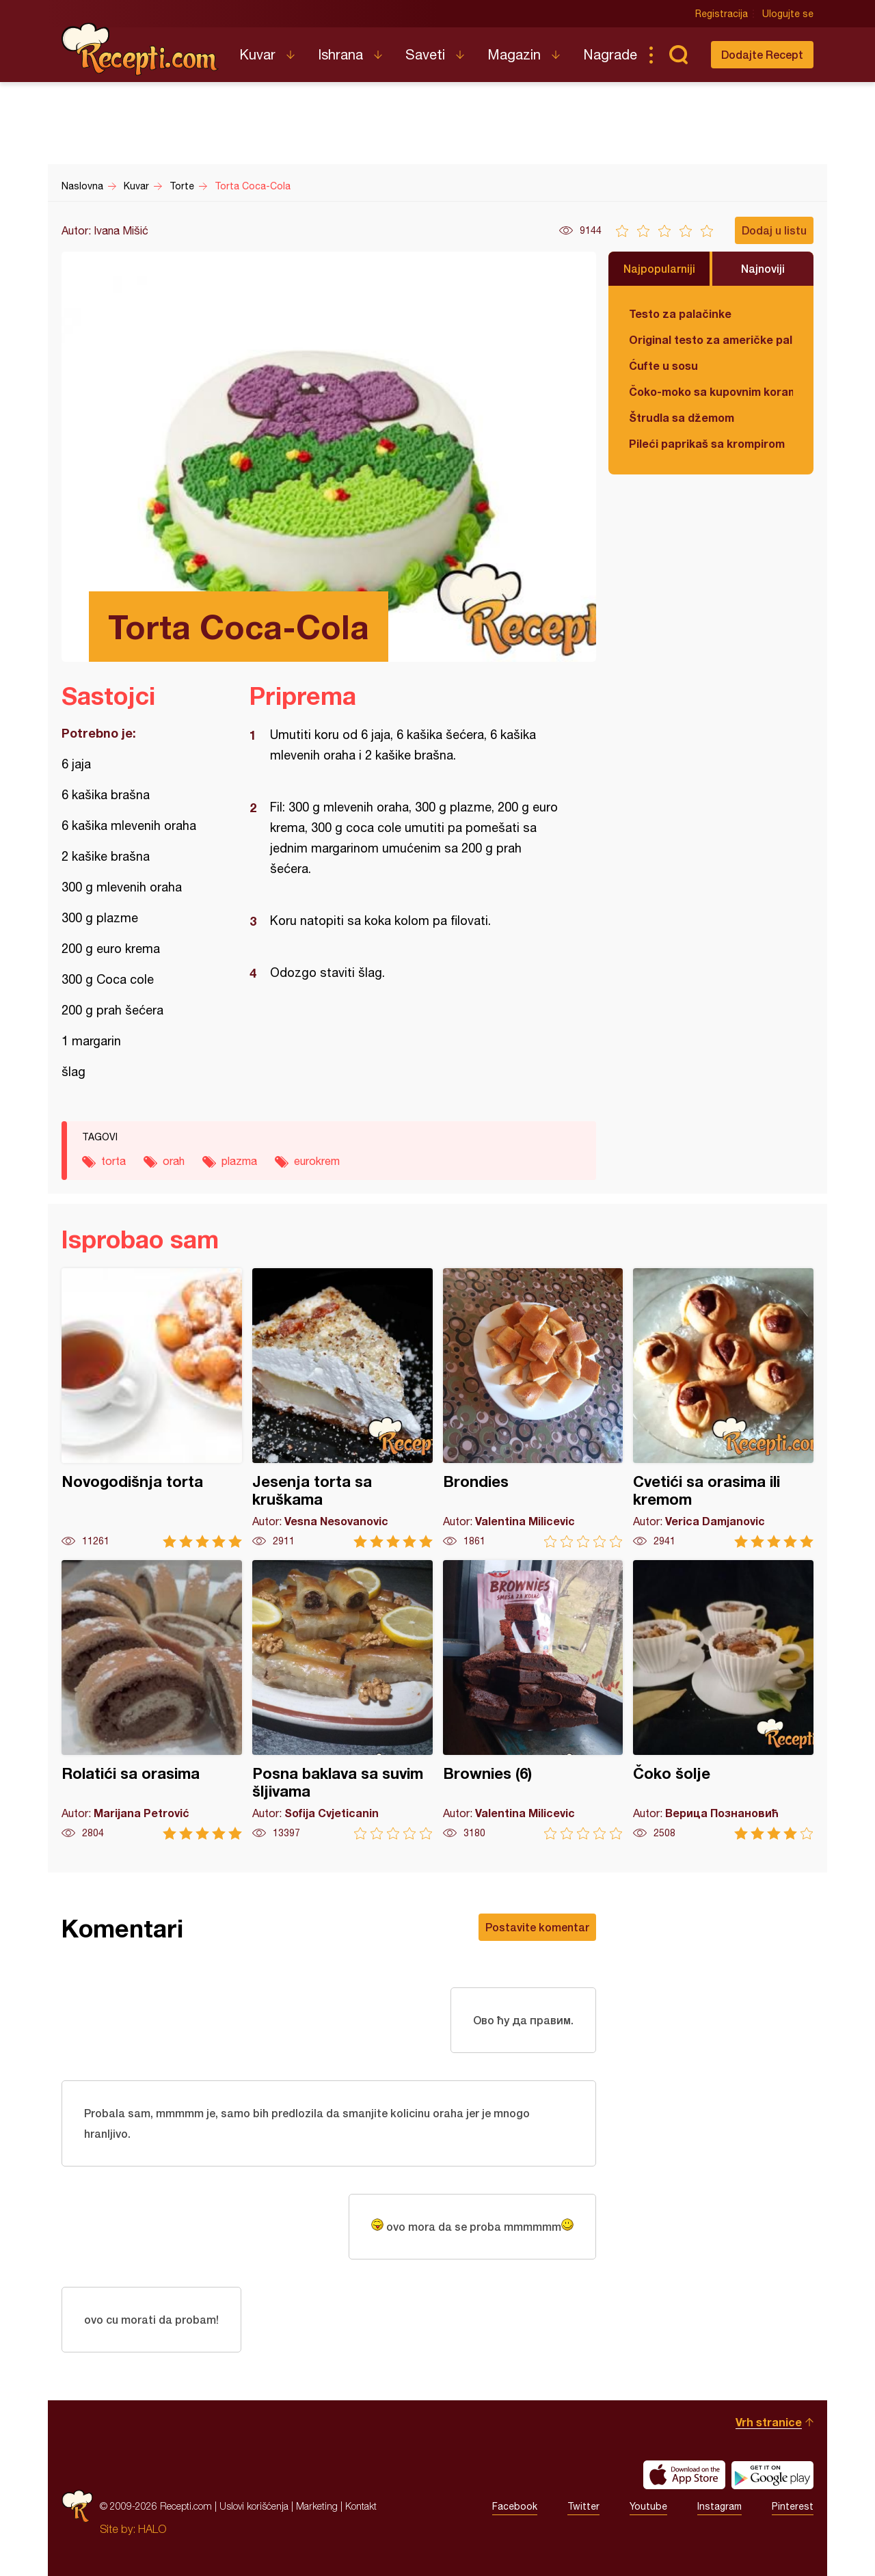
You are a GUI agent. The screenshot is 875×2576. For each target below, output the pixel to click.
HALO (152, 2529)
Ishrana (340, 54)
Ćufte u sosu (663, 365)
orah (174, 1161)
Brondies (533, 1408)
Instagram (719, 2506)
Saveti (425, 54)
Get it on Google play (772, 2474)
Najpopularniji (659, 268)
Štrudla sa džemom (681, 417)
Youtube (648, 2506)
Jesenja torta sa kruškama (342, 1408)
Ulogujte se (787, 13)
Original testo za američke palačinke (711, 339)
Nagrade (610, 54)
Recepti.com (140, 49)
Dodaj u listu (774, 230)
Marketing (317, 2506)
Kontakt (361, 2506)
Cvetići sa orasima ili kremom (723, 1408)
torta (113, 1161)
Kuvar (257, 54)
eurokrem (317, 1161)
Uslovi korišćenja (253, 2506)
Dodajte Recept (762, 54)
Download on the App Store (684, 2474)
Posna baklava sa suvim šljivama (342, 1700)
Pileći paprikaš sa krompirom (707, 443)
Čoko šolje (723, 1700)
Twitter (583, 2506)
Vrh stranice (769, 2421)
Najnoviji (763, 268)
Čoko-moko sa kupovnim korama (711, 391)
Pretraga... (678, 54)
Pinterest (792, 2506)
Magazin (514, 54)
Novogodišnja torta (152, 1408)
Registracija (721, 13)
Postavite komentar (537, 1926)
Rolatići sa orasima (152, 1700)
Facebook (514, 2506)
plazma (239, 1161)
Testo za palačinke (680, 313)
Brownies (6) (533, 1700)
